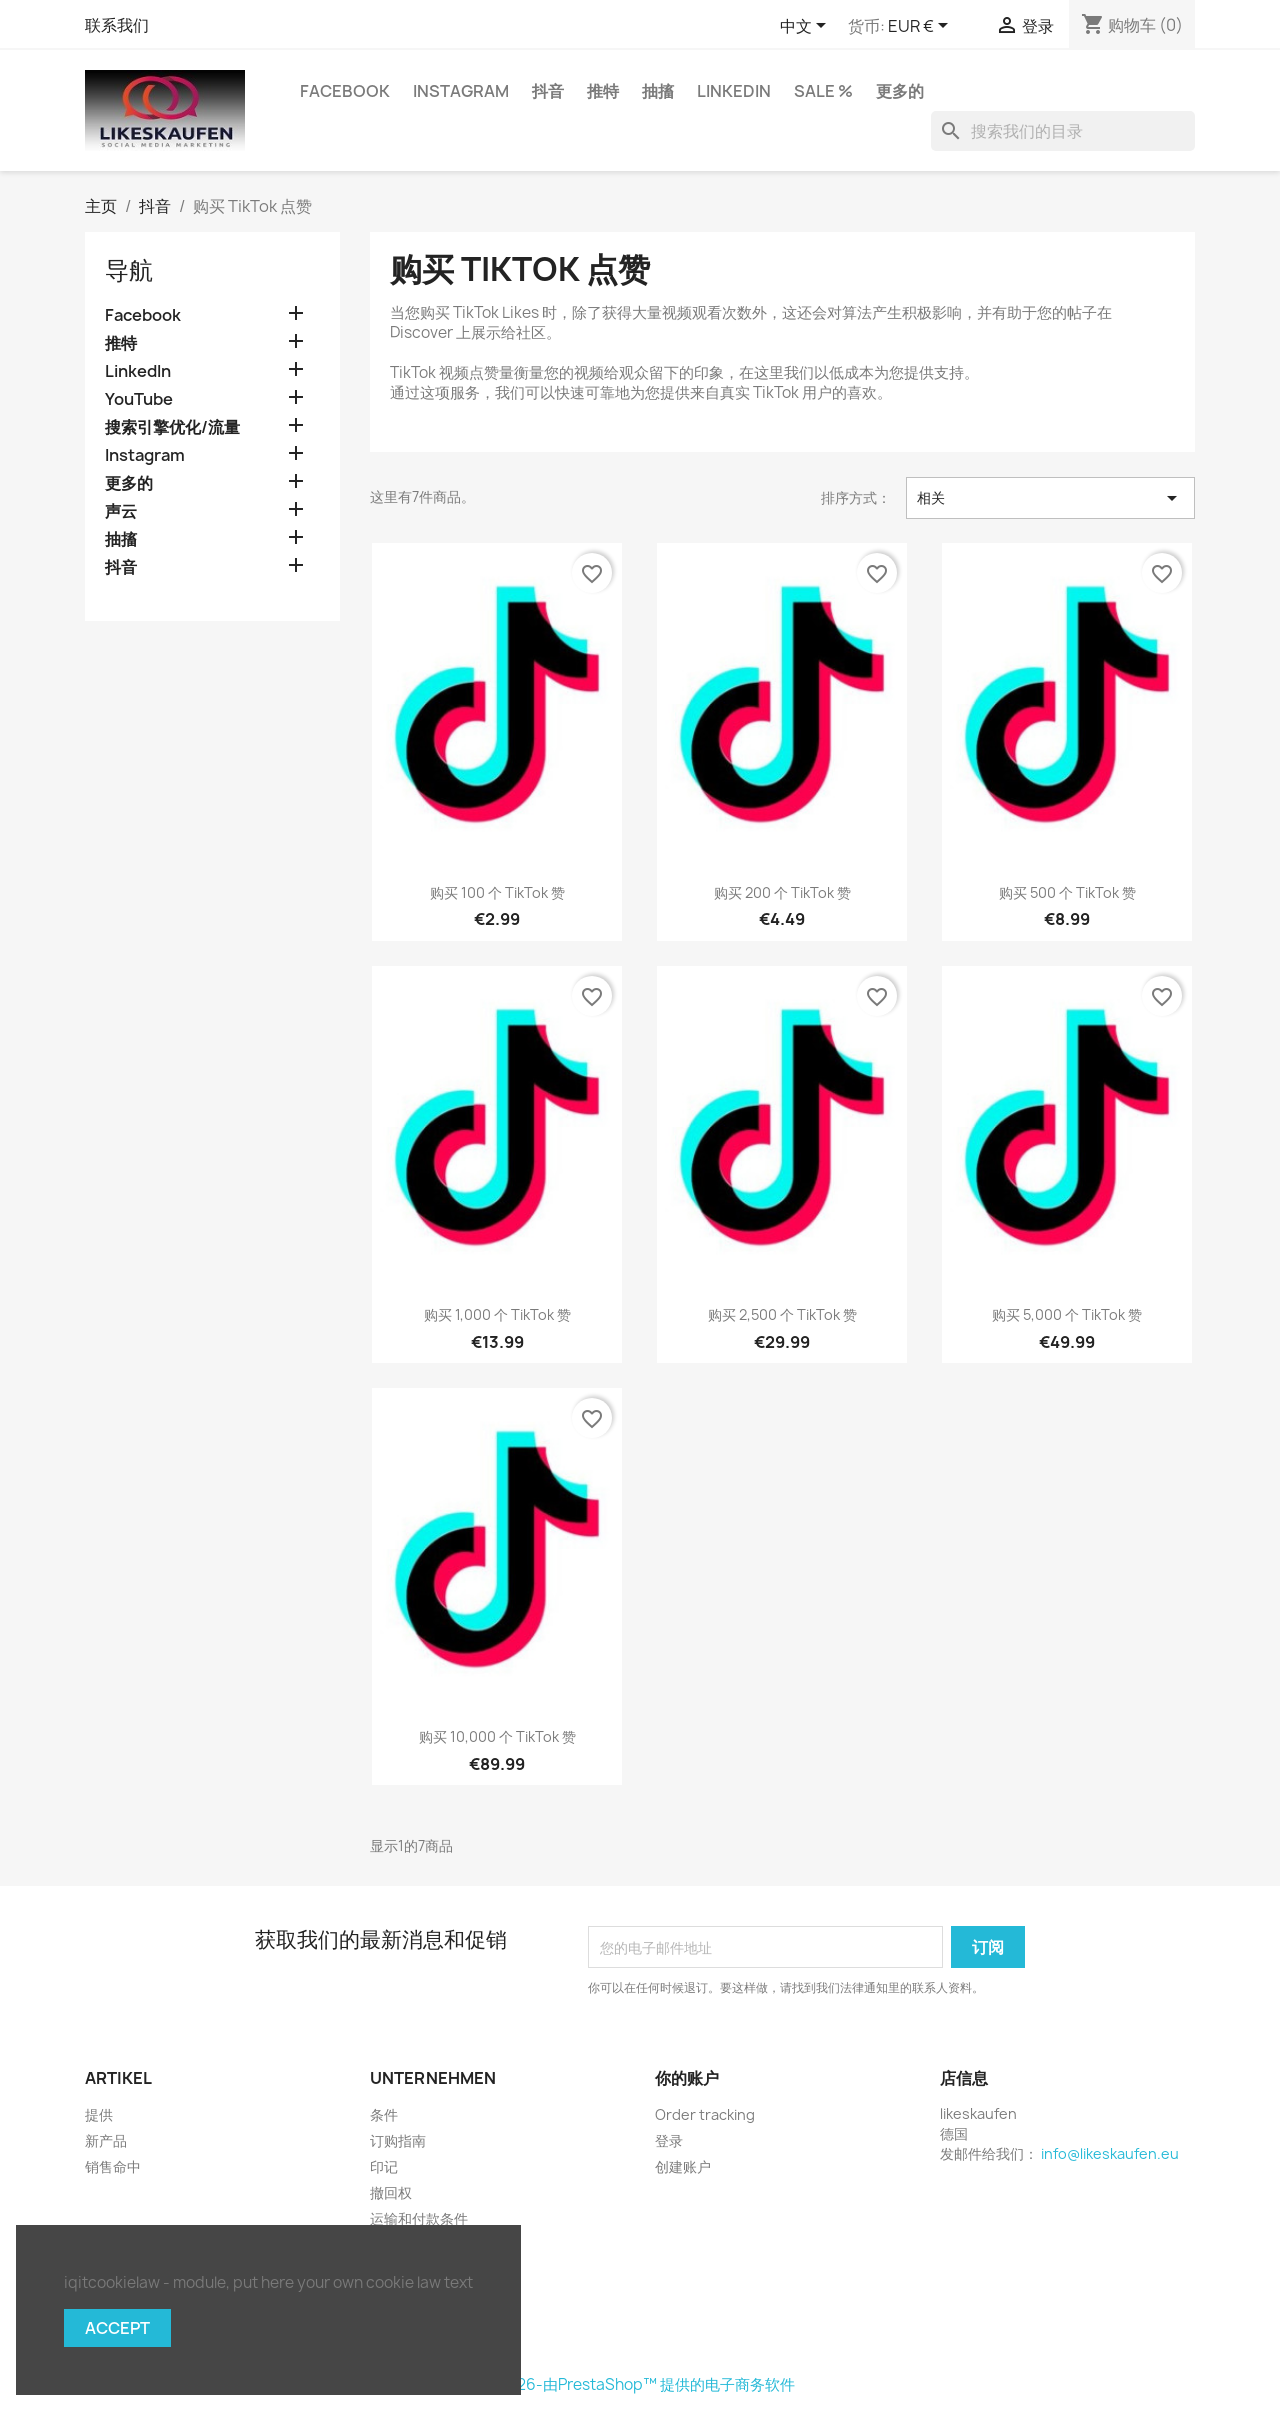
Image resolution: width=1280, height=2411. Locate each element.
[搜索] (1063, 131)
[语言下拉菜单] (806, 27)
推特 (603, 91)
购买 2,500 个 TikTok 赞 (782, 1314)
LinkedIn (734, 91)
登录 (669, 2140)
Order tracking (705, 2114)
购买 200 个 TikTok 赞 (782, 892)
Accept (117, 2328)
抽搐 (658, 91)
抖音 (548, 91)
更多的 (900, 91)
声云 (121, 511)
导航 (129, 270)
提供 (99, 2114)
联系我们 (117, 25)
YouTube (139, 399)
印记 (384, 2166)
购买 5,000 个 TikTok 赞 (1067, 1314)
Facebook (345, 91)
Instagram (461, 91)
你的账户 (687, 2078)
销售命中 (113, 2166)
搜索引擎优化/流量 (172, 427)
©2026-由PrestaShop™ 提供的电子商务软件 (640, 2384)
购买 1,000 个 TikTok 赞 (497, 1314)
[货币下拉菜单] (921, 27)
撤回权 (391, 2192)
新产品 (106, 2140)
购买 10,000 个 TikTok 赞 (497, 1736)
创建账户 (683, 2166)
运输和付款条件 (419, 2218)
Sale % (823, 91)
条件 (384, 2114)
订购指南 (398, 2140)
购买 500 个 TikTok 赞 (1067, 892)
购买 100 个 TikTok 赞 (497, 892)
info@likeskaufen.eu (1110, 2153)
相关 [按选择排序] (1050, 498)
